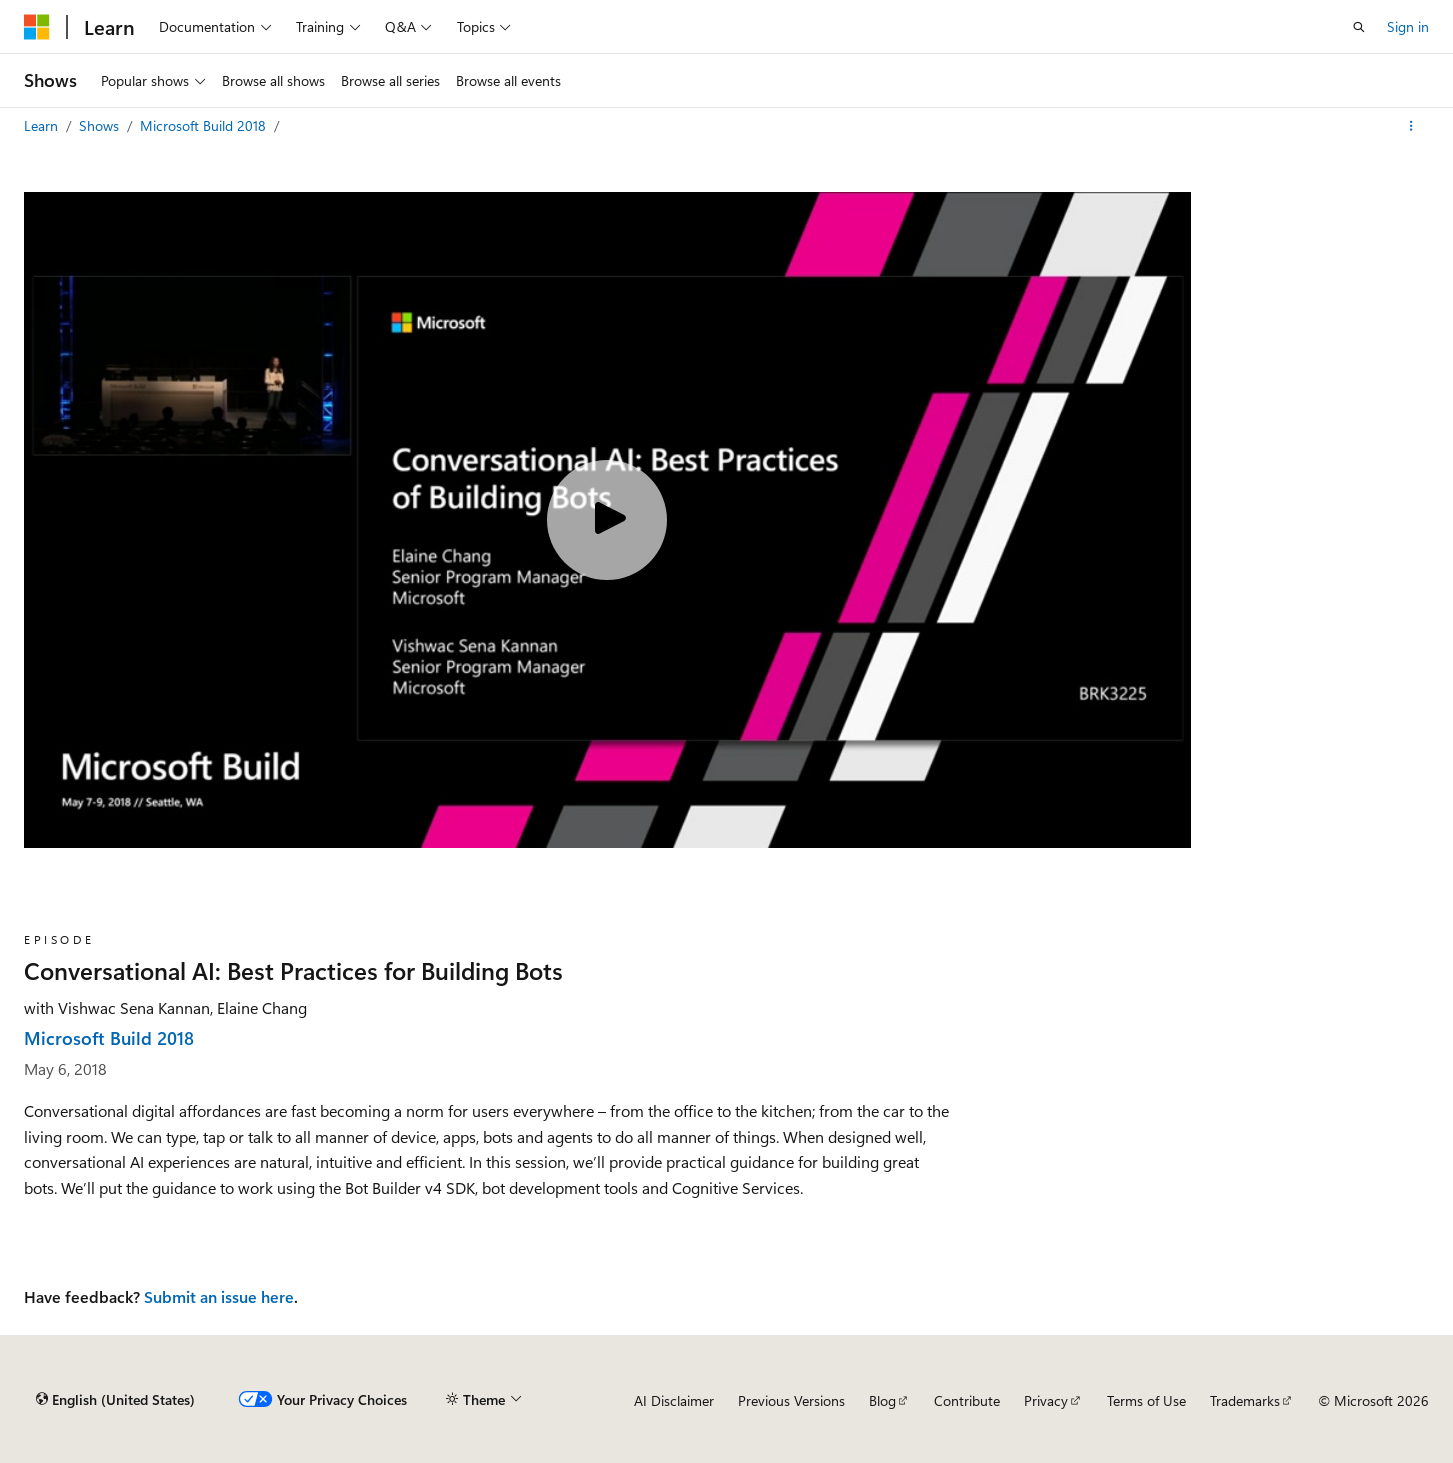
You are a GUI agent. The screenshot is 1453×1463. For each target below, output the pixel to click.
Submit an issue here (219, 1296)
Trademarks (1245, 1400)
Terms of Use (1146, 1400)
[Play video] (607, 520)
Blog (882, 1400)
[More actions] (1411, 126)
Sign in (1408, 26)
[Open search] (1359, 27)
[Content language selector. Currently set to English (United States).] (115, 1400)
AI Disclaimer (674, 1400)
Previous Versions (791, 1400)
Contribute (967, 1400)
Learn (43, 125)
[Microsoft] (37, 27)
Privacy (1046, 1400)
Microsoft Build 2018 (205, 125)
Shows (101, 125)
